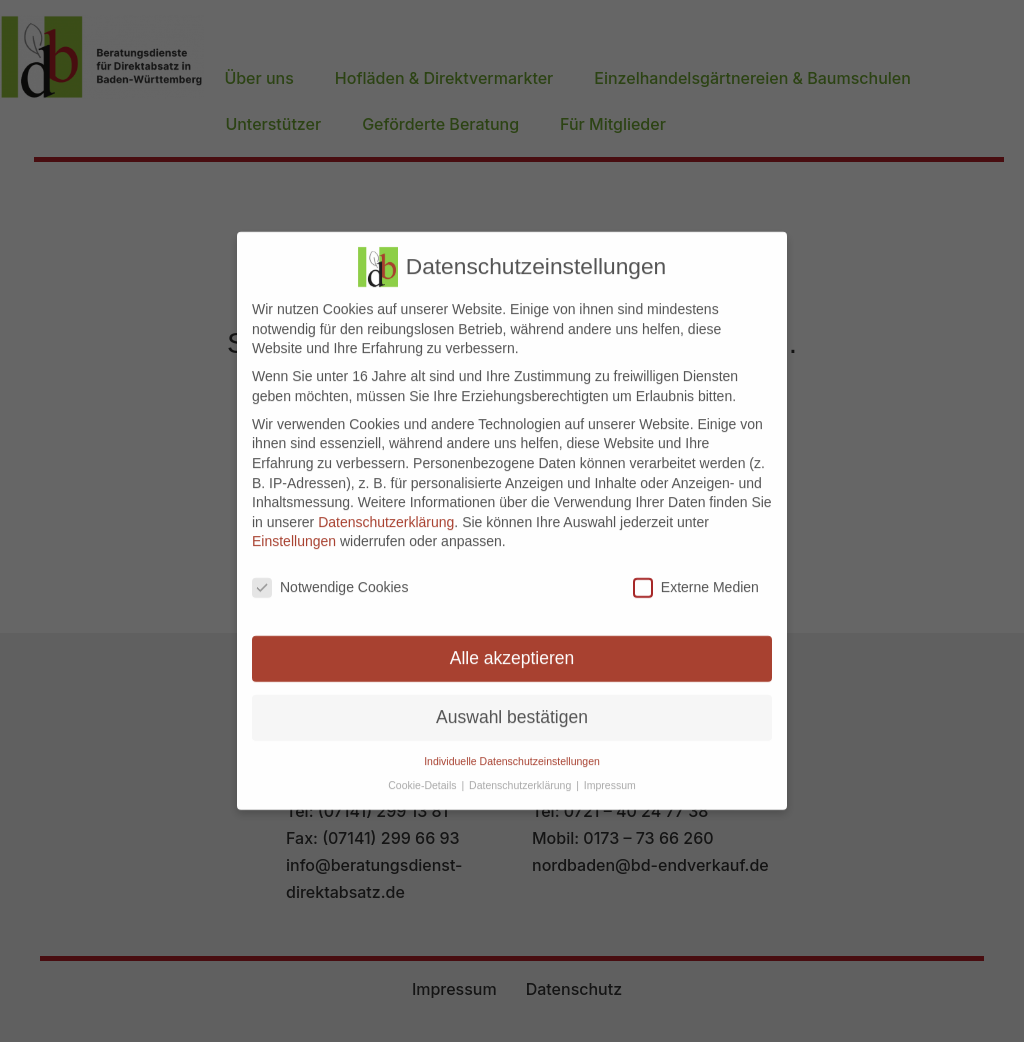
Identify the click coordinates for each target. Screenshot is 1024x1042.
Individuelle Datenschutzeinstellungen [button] (512, 747)
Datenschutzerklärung (386, 508)
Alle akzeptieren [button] (512, 644)
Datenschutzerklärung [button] (521, 771)
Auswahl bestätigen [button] (512, 703)
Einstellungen (294, 527)
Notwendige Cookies (330, 573)
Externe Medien (696, 573)
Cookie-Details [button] (423, 771)
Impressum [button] (610, 771)
